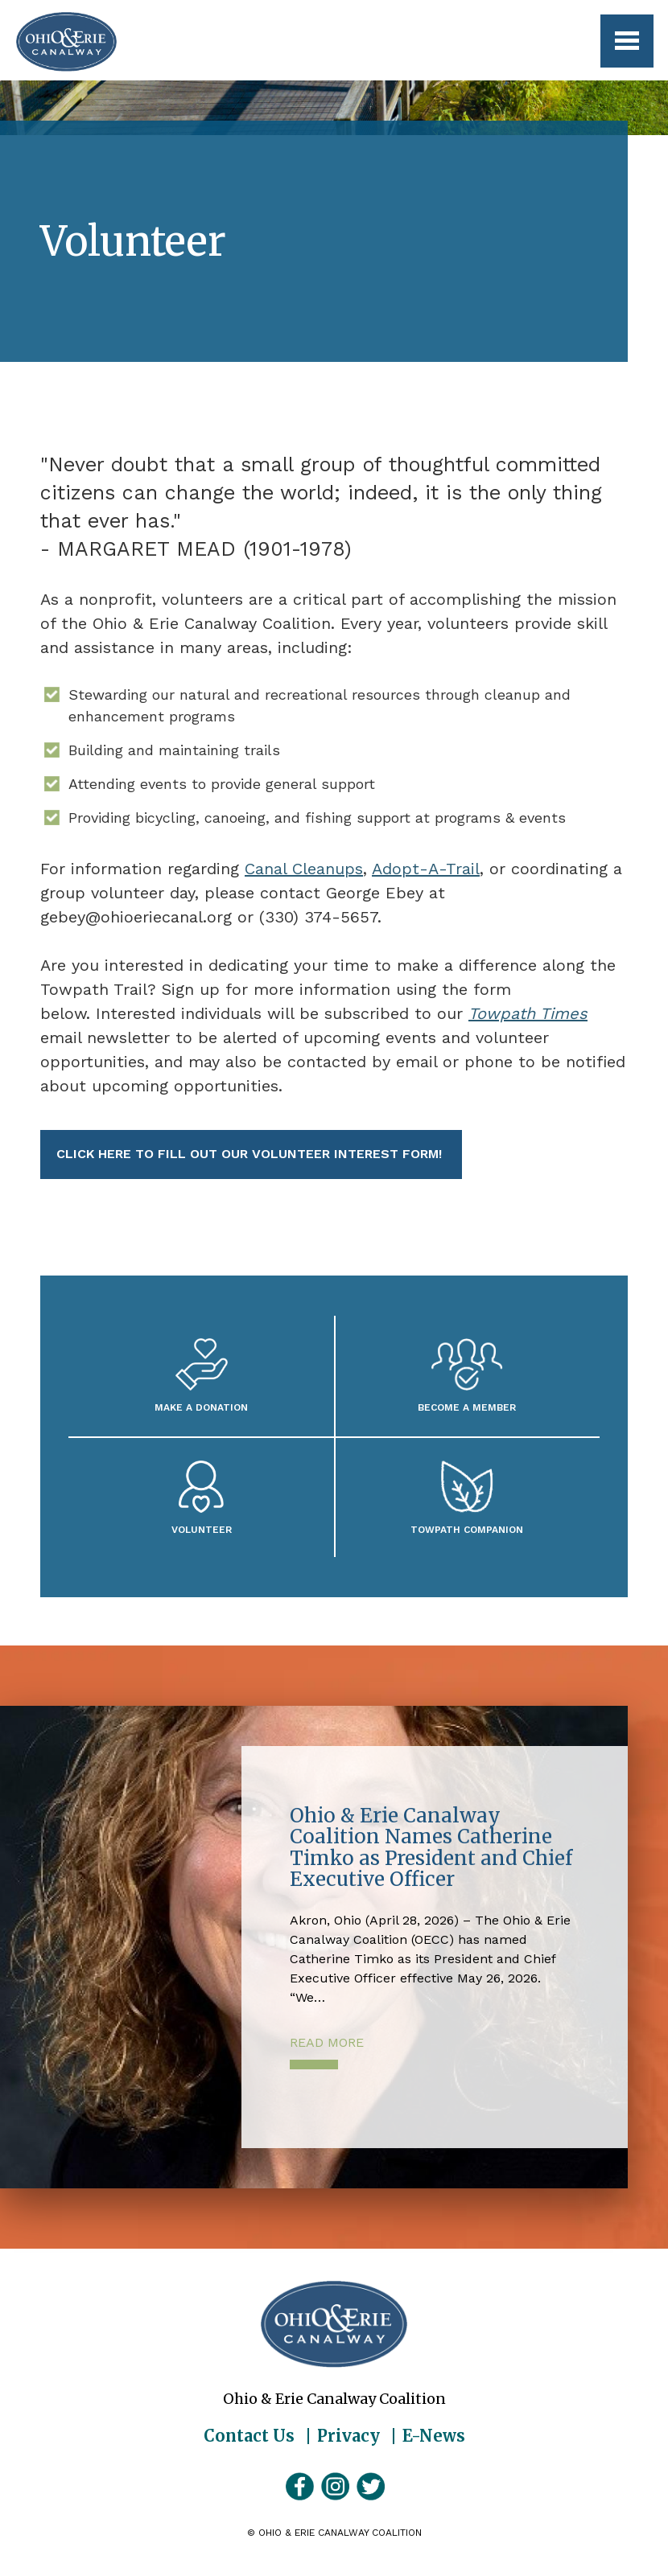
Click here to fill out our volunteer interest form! (251, 1153)
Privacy (348, 2436)
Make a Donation (201, 1407)
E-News (433, 2436)
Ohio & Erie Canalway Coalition (334, 2324)
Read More (327, 2042)
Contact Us (249, 2436)
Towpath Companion (466, 1529)
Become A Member (467, 1407)
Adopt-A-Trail (426, 868)
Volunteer (201, 1529)
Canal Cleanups (304, 868)
